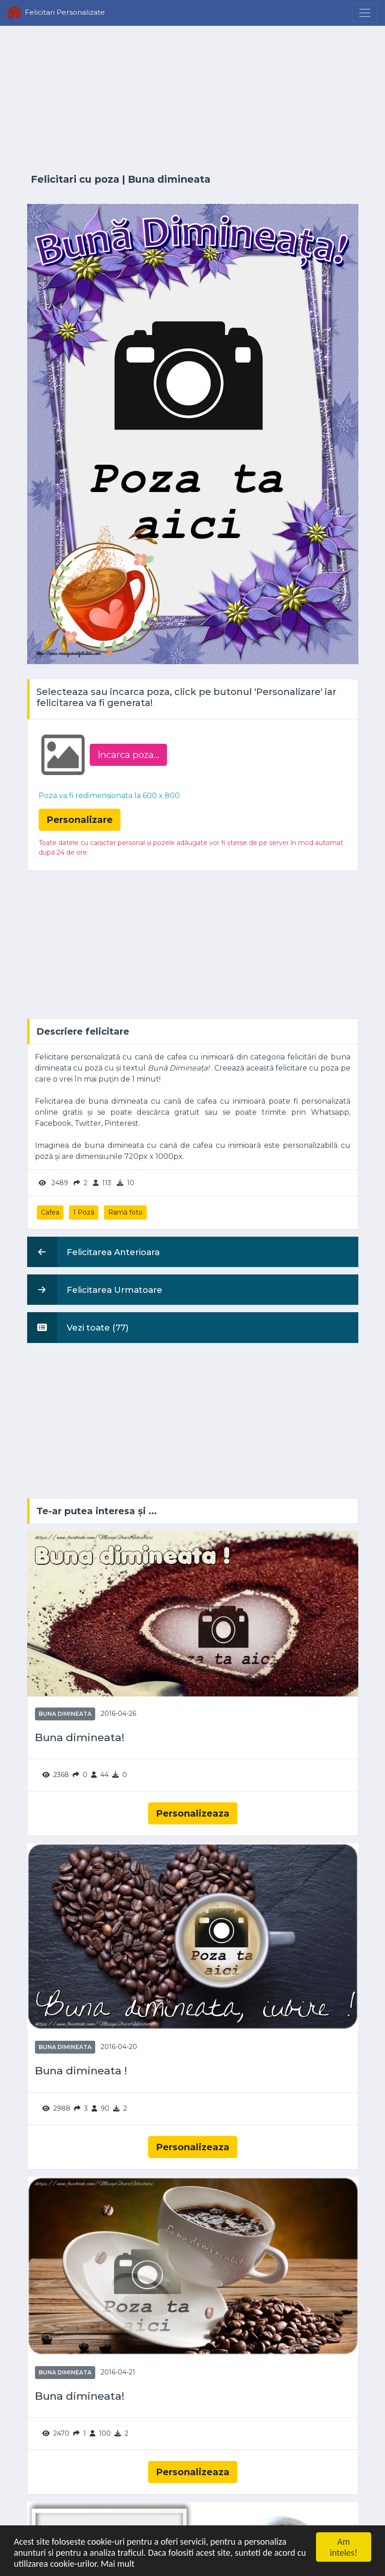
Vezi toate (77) (78, 1327)
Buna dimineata (169, 179)
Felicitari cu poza (75, 179)
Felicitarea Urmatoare (94, 1289)
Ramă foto (125, 1212)
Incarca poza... (128, 754)
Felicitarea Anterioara (93, 1252)
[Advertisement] (192, 99)
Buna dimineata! (80, 1737)
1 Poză (83, 1212)
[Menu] (365, 13)
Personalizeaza (193, 1813)
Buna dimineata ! (81, 2071)
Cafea (50, 1212)
